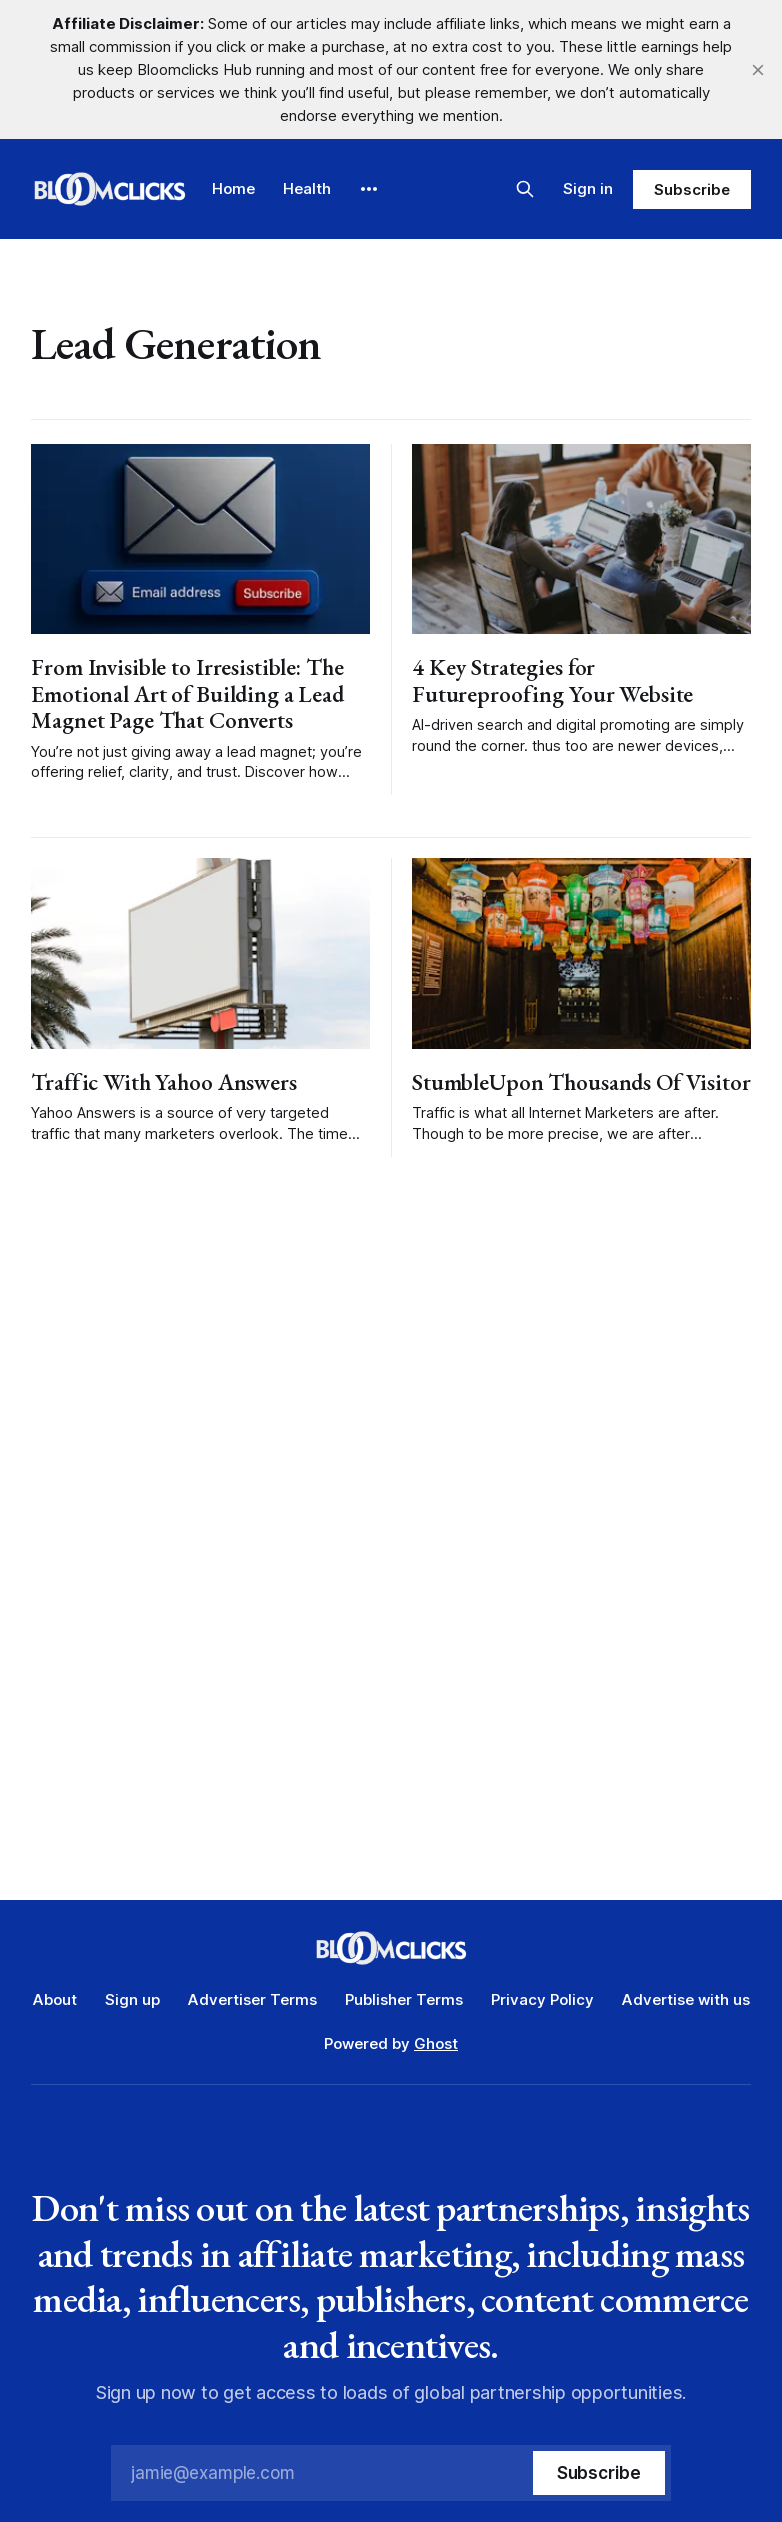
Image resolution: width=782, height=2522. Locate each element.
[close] (758, 70)
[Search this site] (525, 189)
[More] (369, 189)
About (55, 1999)
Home (233, 188)
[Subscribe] (599, 2473)
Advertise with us (686, 1999)
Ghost (436, 2043)
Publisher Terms (404, 1999)
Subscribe (691, 189)
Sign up (132, 1999)
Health (307, 188)
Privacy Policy (542, 1999)
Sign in (588, 188)
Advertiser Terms (252, 1999)
